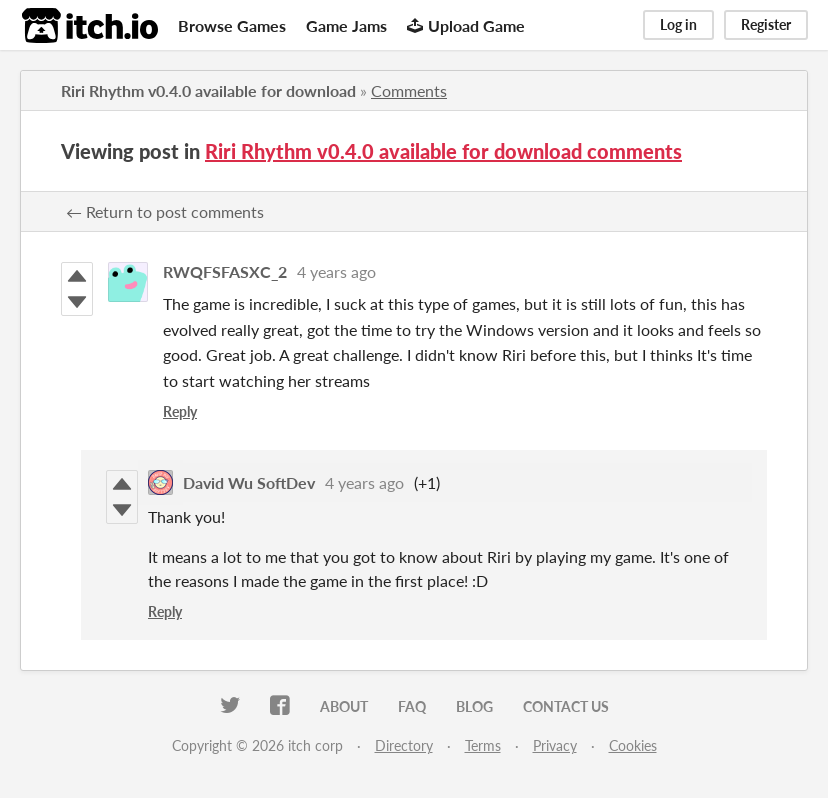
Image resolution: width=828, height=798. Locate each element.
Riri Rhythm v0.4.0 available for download (208, 90)
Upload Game (466, 25)
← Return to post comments (165, 211)
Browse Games (232, 25)
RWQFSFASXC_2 (225, 271)
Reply (180, 411)
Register (766, 24)
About (344, 706)
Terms (483, 745)
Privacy (555, 745)
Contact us (566, 706)
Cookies (633, 745)
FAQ (412, 706)
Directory (404, 745)
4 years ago (336, 271)
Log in (678, 24)
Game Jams (346, 25)
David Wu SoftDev (249, 482)
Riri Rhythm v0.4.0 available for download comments (443, 151)
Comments (409, 90)
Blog (474, 706)
